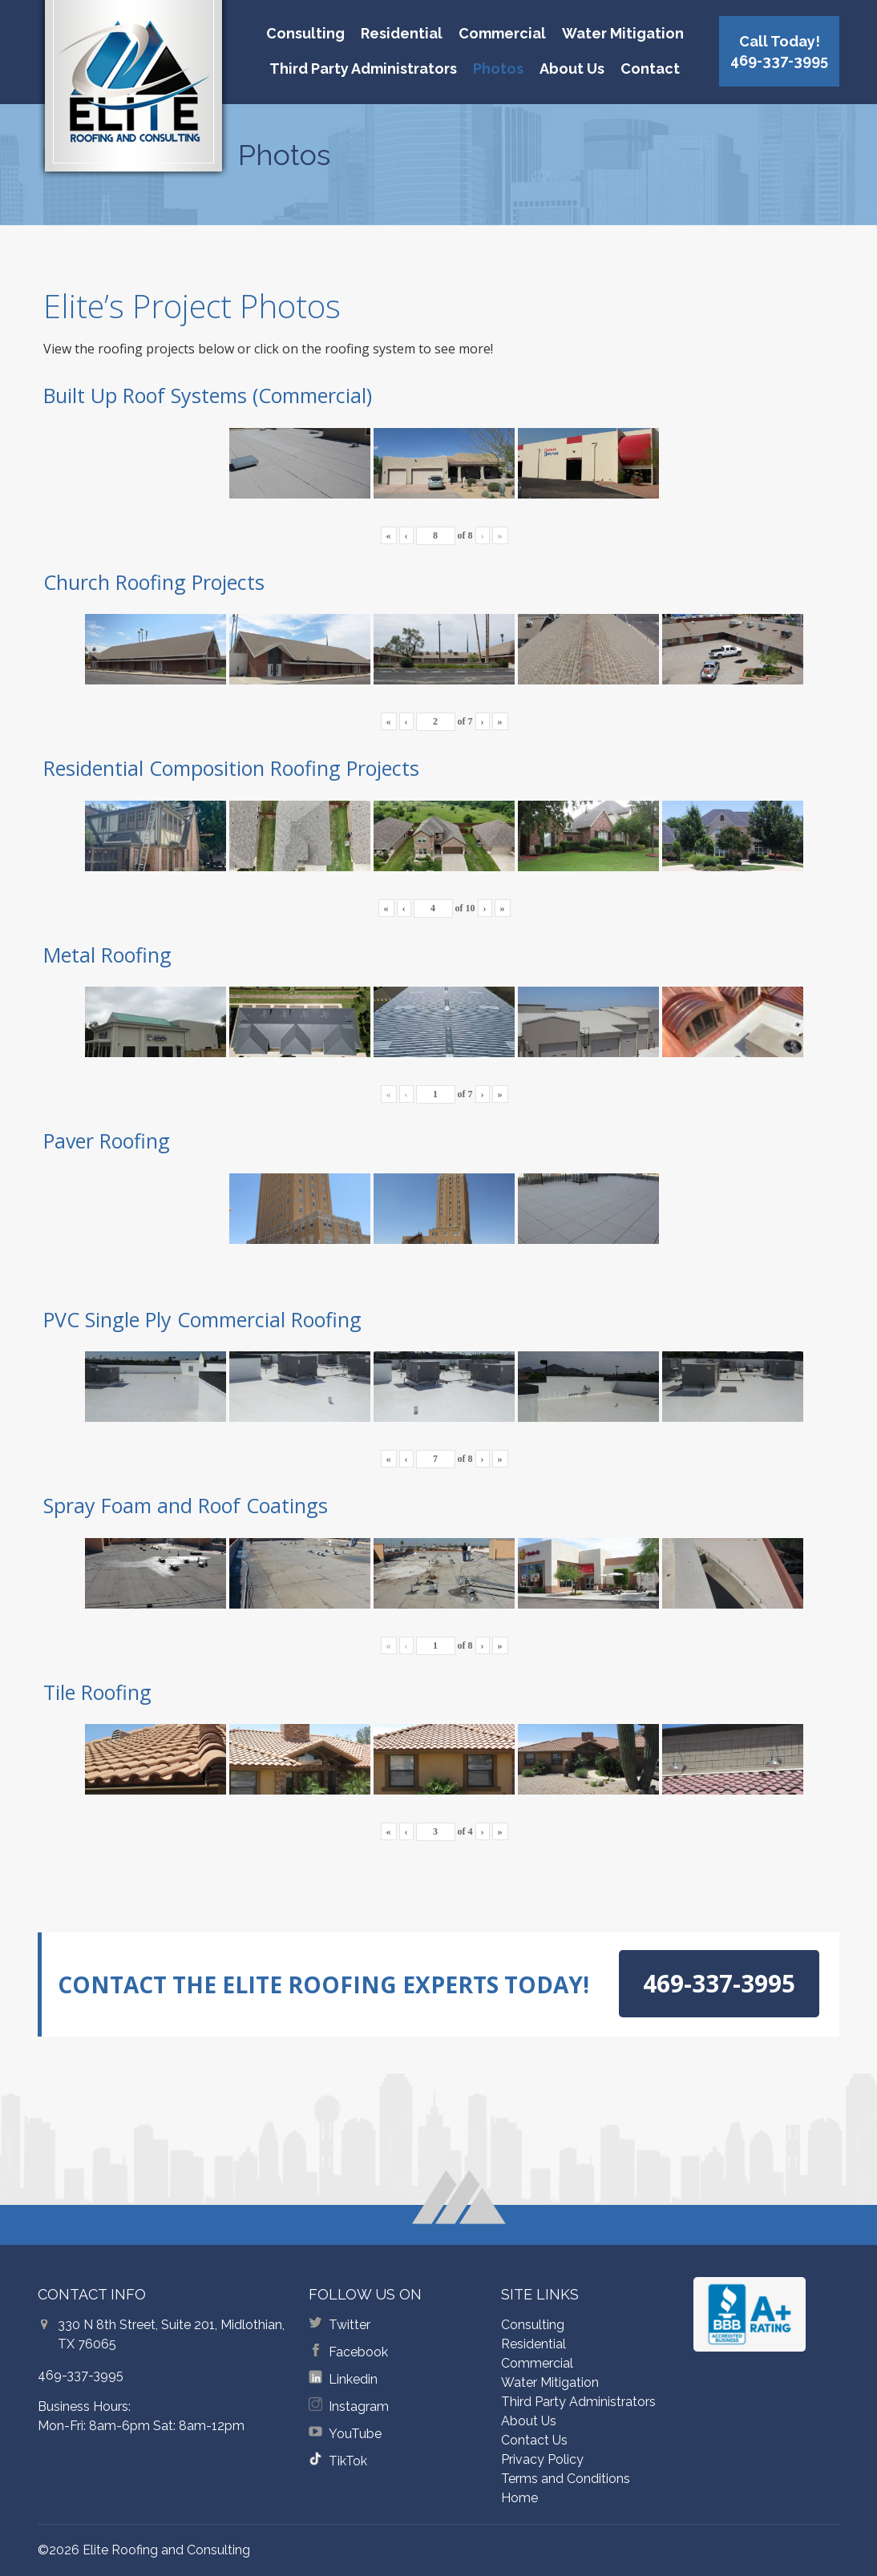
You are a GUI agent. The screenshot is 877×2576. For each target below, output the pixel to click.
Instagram (359, 2406)
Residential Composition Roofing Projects (231, 767)
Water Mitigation (623, 33)
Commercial (502, 33)
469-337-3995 (80, 2375)
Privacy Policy (542, 2459)
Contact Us (534, 2440)
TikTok (348, 2461)
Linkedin (353, 2379)
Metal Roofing (107, 954)
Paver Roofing (106, 1140)
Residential (402, 33)
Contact (650, 68)
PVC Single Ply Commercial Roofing (202, 1319)
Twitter (349, 2324)
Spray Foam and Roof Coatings (185, 1505)
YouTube (355, 2433)
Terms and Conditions (565, 2478)
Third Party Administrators (363, 68)
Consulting (305, 33)
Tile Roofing (97, 1692)
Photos (498, 68)
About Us (572, 68)
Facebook (358, 2352)
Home (519, 2497)
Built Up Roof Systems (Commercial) (207, 395)
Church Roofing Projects (154, 582)
